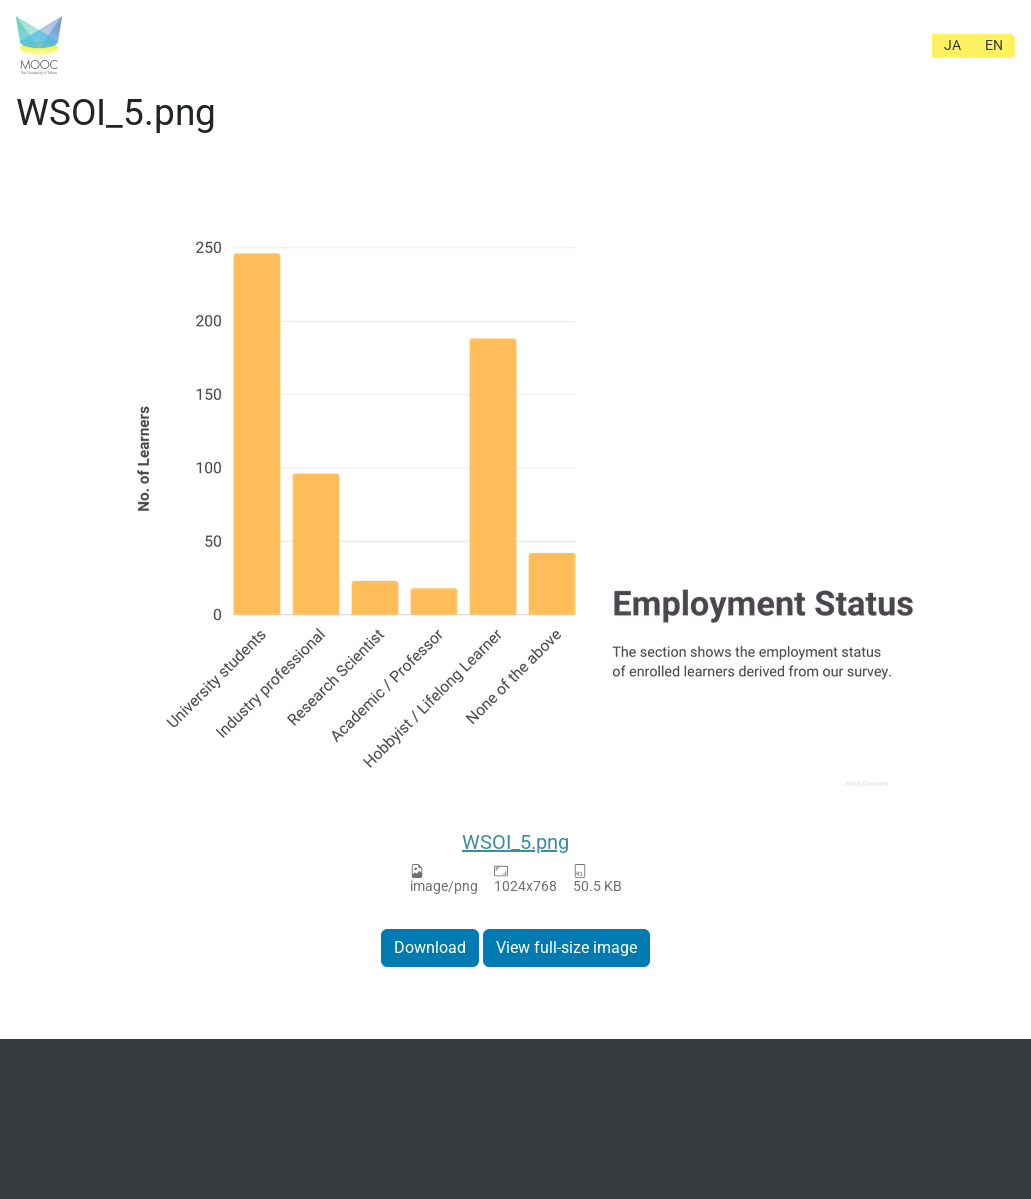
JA (952, 45)
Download (430, 947)
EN (994, 45)
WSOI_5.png (515, 842)
